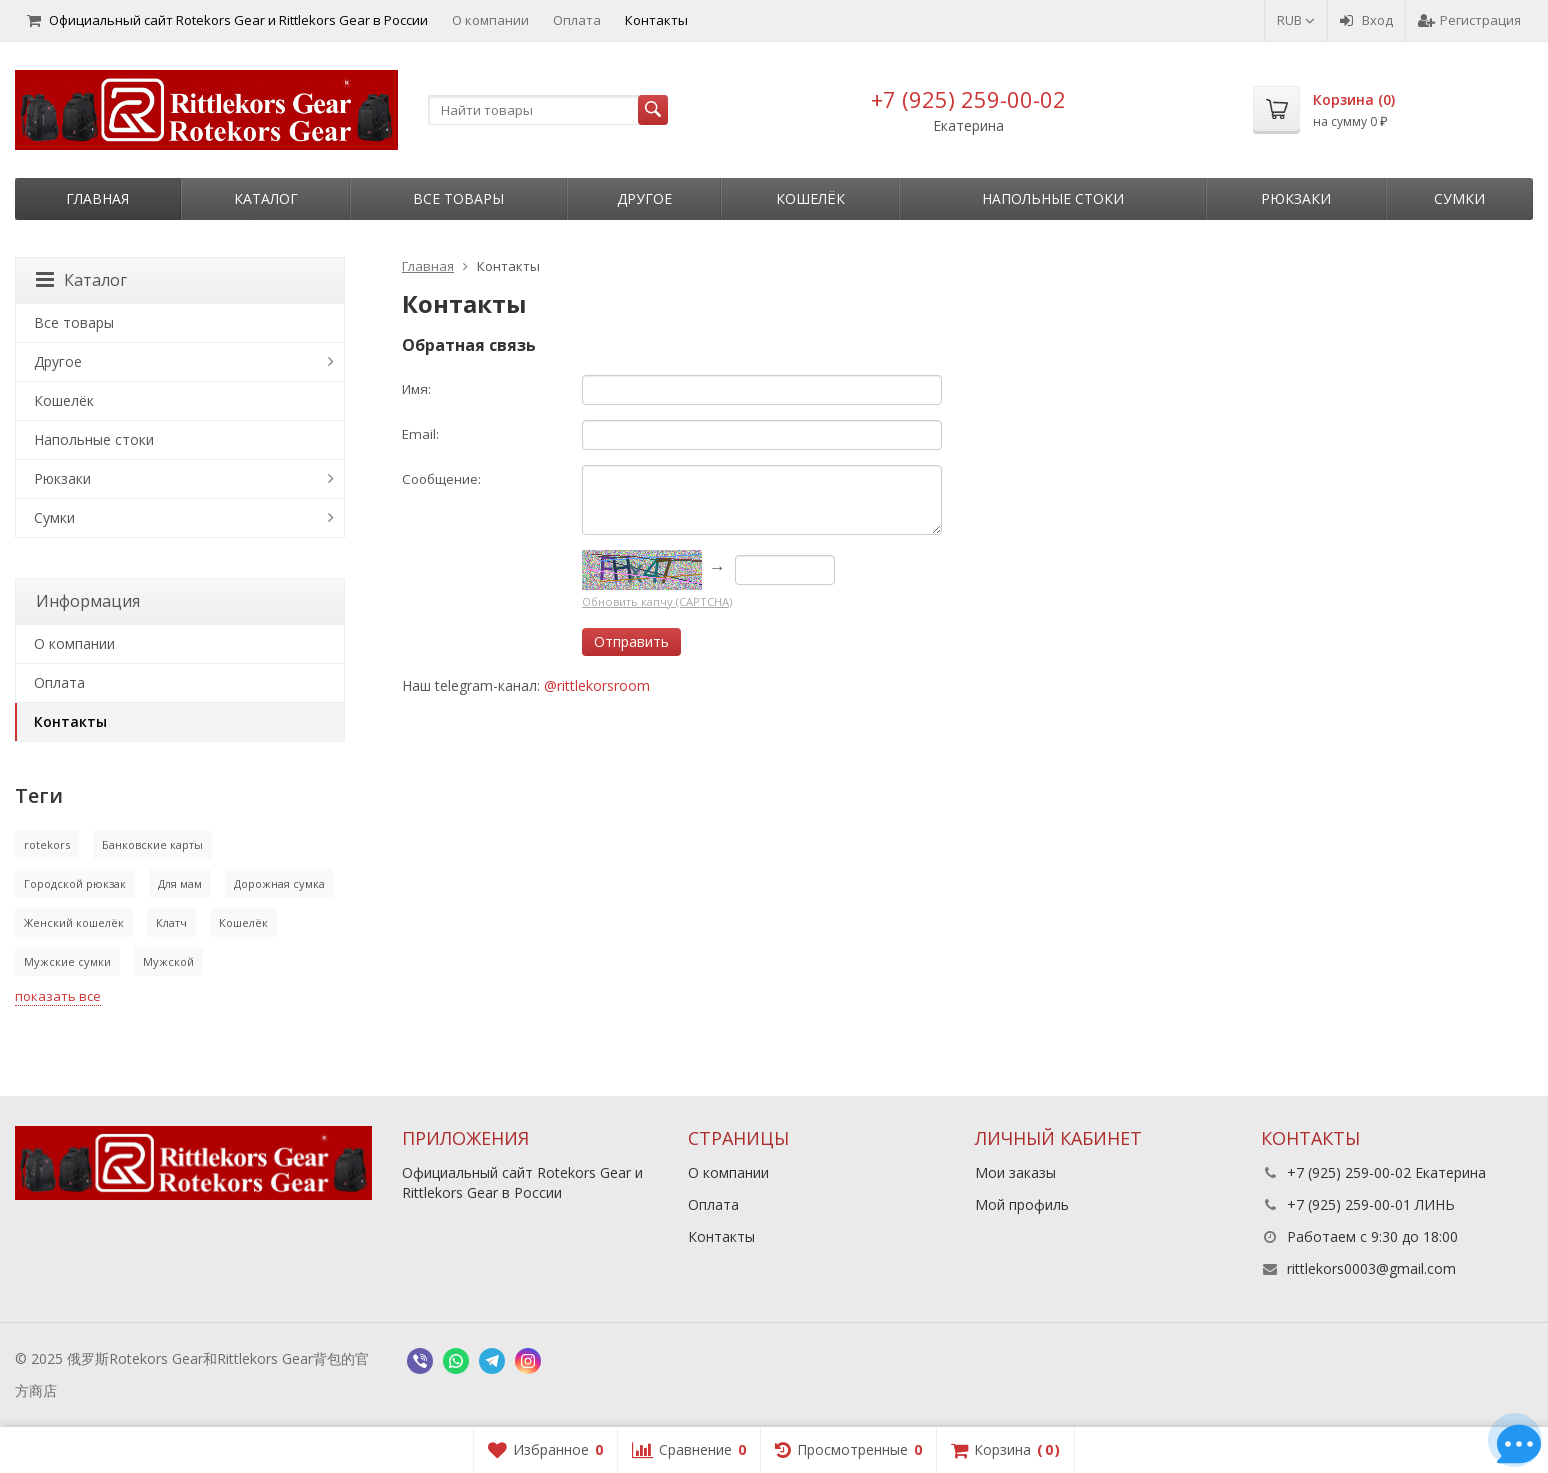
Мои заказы (1015, 1172)
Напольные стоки (1053, 198)
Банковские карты (152, 844)
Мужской (168, 961)
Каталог (266, 198)
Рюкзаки (1296, 198)
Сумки (1459, 198)
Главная (97, 198)
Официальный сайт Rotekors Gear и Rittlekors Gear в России (227, 20)
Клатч (171, 922)
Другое (644, 198)
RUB (1296, 20)
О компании (490, 20)
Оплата (577, 20)
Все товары (458, 198)
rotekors (47, 844)
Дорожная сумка (279, 883)
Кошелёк (810, 198)
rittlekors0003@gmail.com (1371, 1268)
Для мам (180, 883)
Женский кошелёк (74, 922)
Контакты (656, 20)
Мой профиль (1022, 1204)
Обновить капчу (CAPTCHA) (657, 601)
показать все (58, 996)
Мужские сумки (67, 961)
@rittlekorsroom (597, 685)
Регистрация (1469, 20)
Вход (1366, 20)
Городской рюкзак (75, 883)
